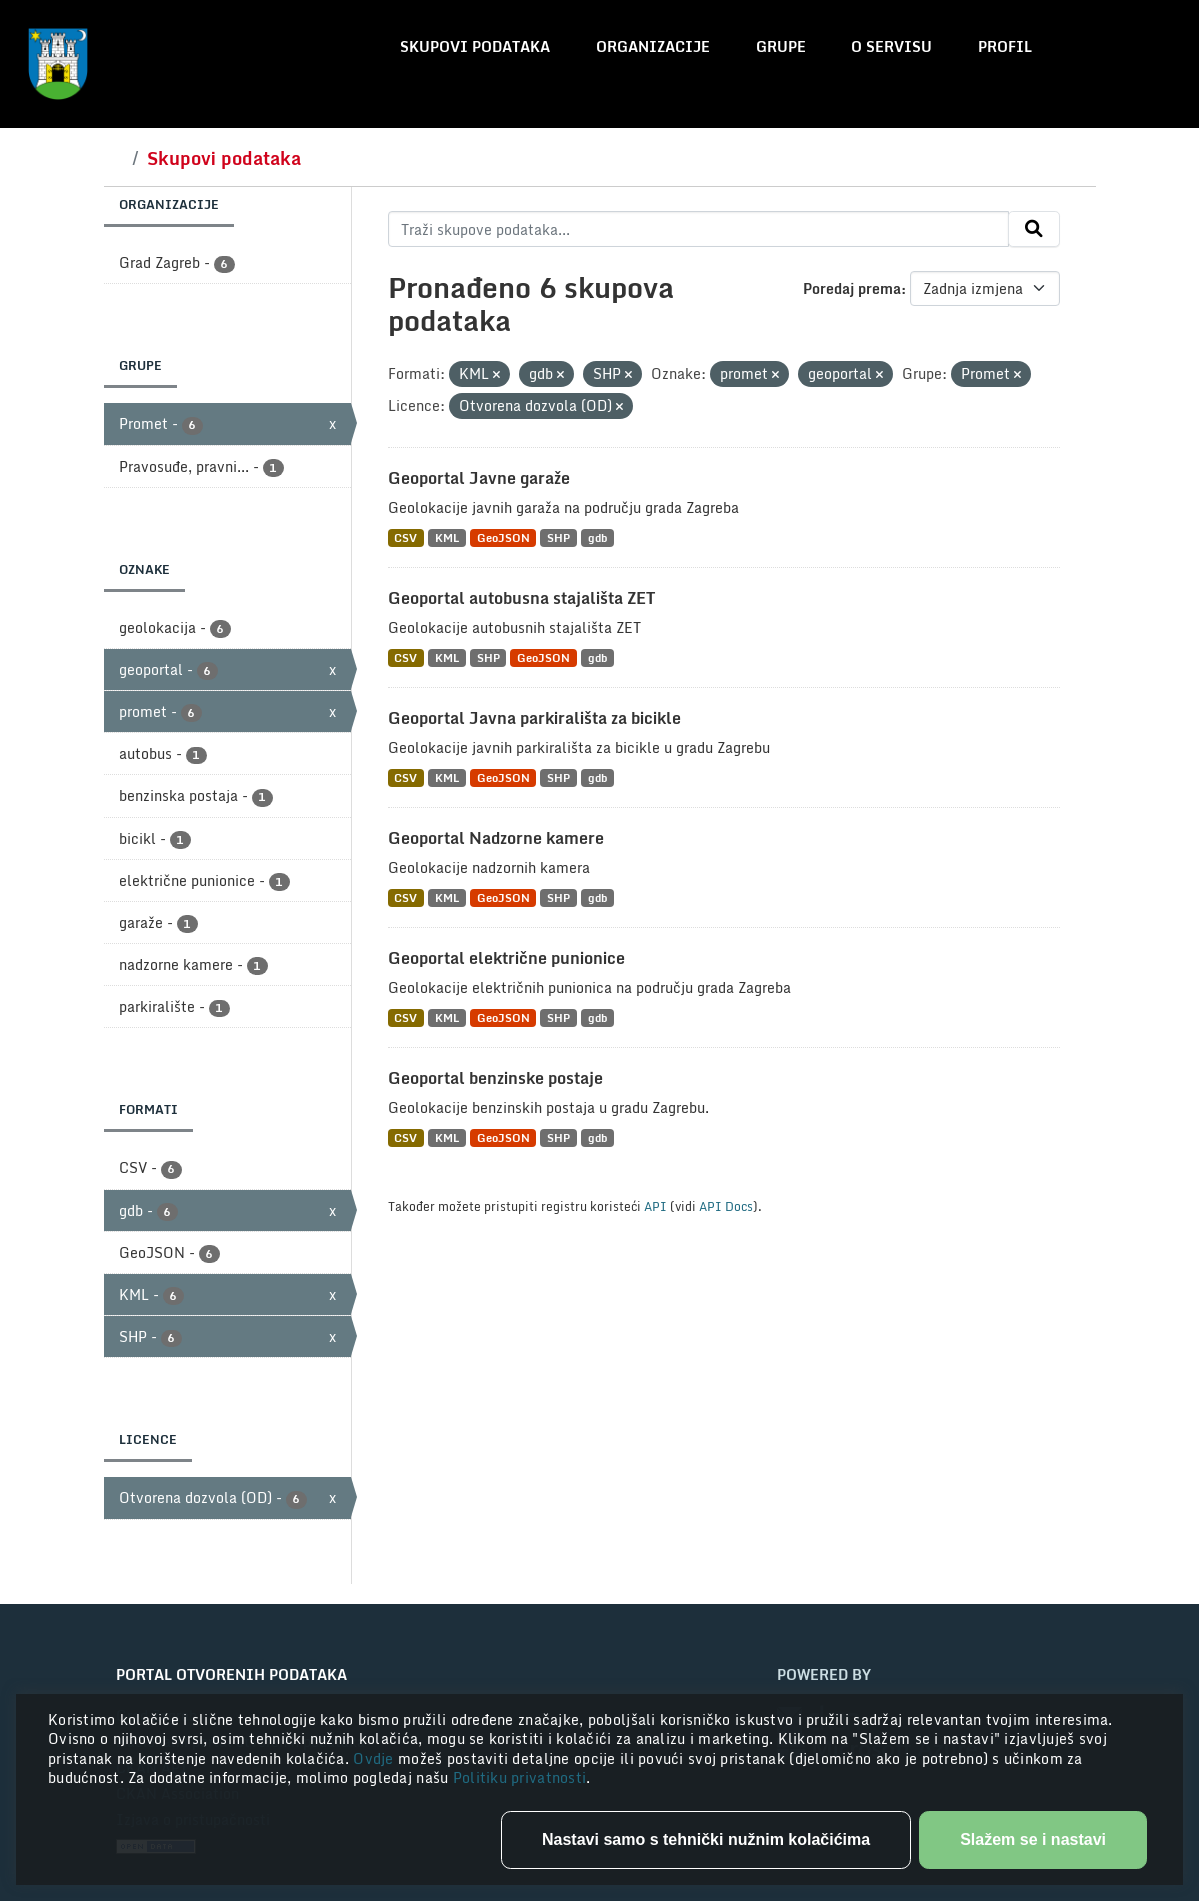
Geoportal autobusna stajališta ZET (521, 598)
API (655, 1206)
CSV (405, 537)
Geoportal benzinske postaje (495, 1078)
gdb (597, 537)
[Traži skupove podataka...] (698, 229)
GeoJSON (503, 537)
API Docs (726, 1206)
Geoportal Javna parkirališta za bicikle (534, 718)
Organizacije (653, 46)
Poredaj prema (852, 288)
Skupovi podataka (475, 46)
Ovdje (375, 1758)
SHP (558, 537)
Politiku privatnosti (520, 1777)
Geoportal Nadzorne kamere (496, 838)
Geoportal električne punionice (506, 958)
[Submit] (1034, 229)
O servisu (891, 46)
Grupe (781, 46)
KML (447, 537)
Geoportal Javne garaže (479, 478)
